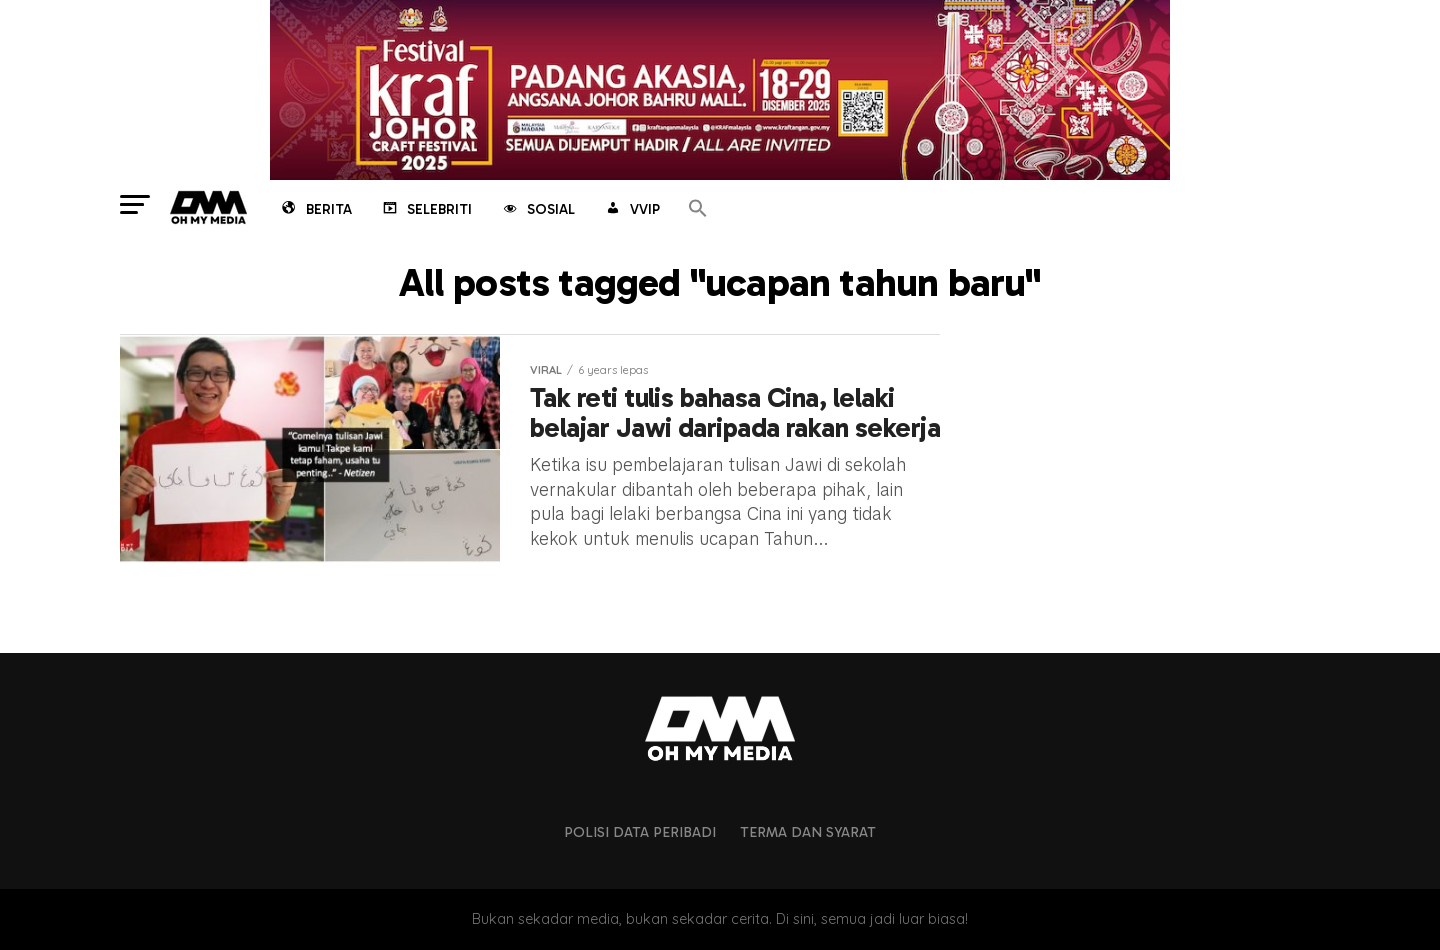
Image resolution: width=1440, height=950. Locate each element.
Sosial (537, 211)
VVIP (631, 211)
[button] (698, 209)
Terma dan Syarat (808, 832)
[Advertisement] (1160, 459)
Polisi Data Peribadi (640, 832)
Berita (315, 211)
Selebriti (426, 211)
